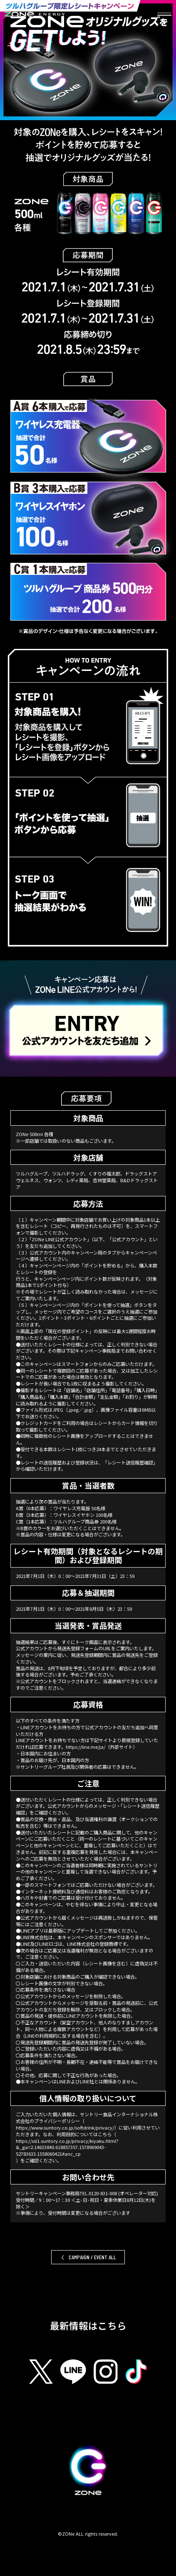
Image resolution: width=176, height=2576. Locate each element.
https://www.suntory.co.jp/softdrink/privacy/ (65, 2128)
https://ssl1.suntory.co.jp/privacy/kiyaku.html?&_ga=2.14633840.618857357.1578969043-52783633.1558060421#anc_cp (67, 2147)
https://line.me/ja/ (85, 1747)
